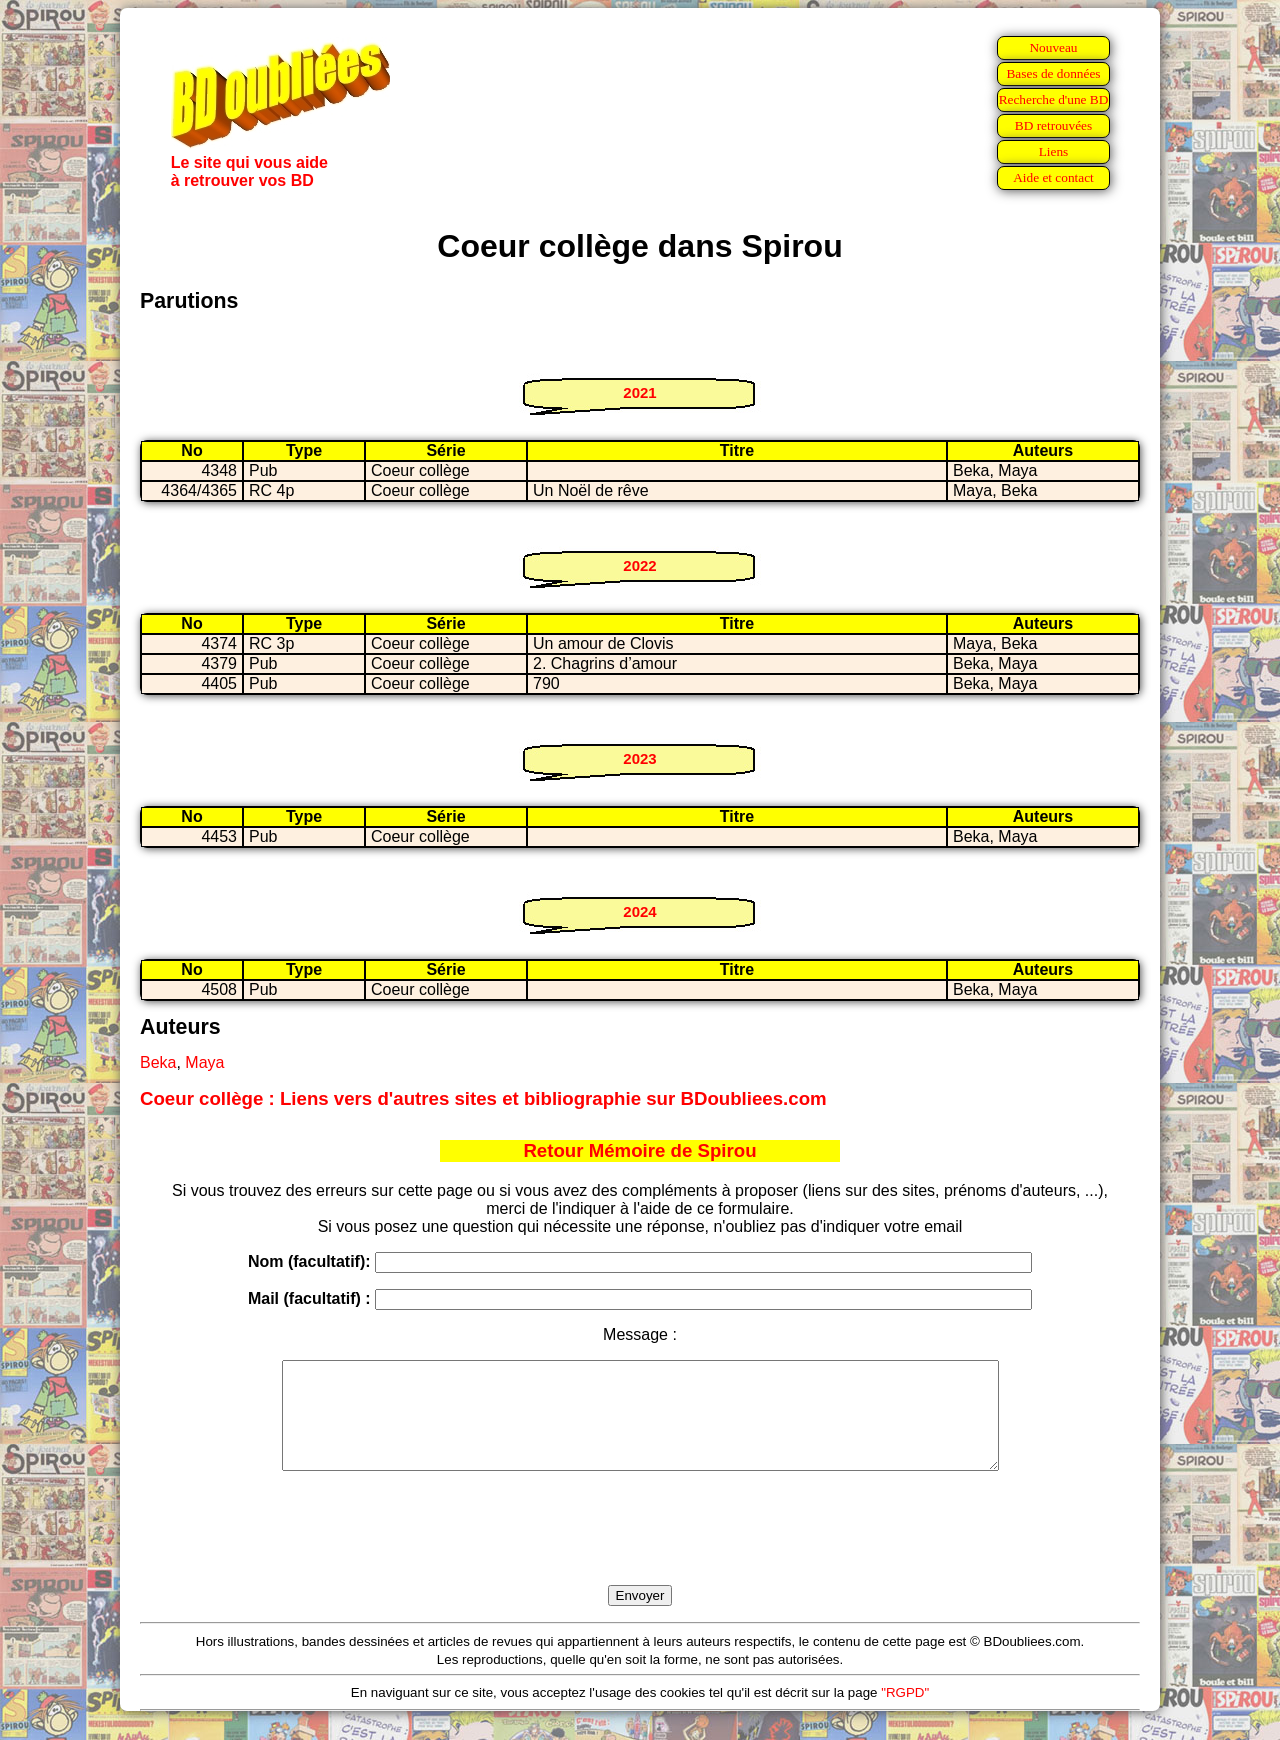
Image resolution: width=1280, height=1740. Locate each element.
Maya (204, 1062)
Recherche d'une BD (1054, 99)
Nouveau (1053, 47)
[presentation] (640, 1551)
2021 (639, 392)
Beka (158, 1062)
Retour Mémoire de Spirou (639, 1150)
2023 (639, 758)
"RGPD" (905, 1713)
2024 (639, 911)
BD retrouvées (1053, 125)
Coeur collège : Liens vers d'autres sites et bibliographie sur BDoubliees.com (483, 1098)
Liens (1054, 151)
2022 (639, 565)
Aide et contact (1053, 177)
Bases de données (1053, 73)
